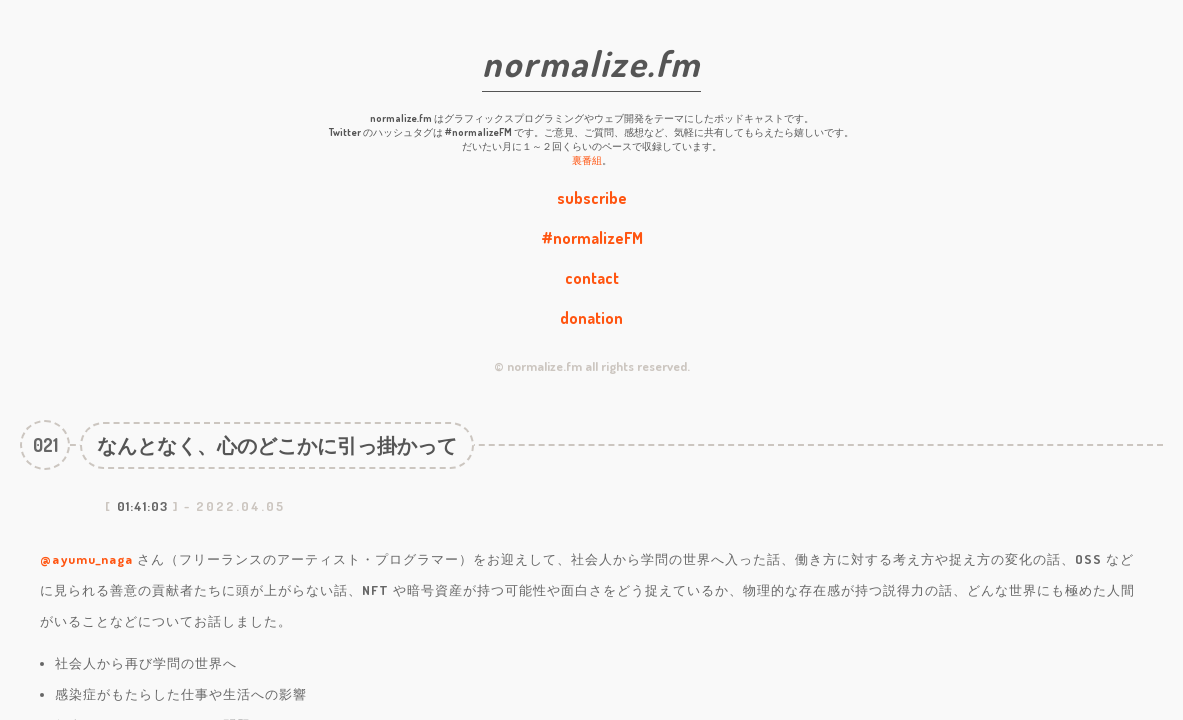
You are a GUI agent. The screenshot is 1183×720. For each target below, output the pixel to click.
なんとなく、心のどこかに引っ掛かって (277, 445)
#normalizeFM (592, 238)
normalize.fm (591, 63)
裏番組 (587, 160)
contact (592, 278)
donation (591, 318)
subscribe (592, 198)
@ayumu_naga (86, 559)
